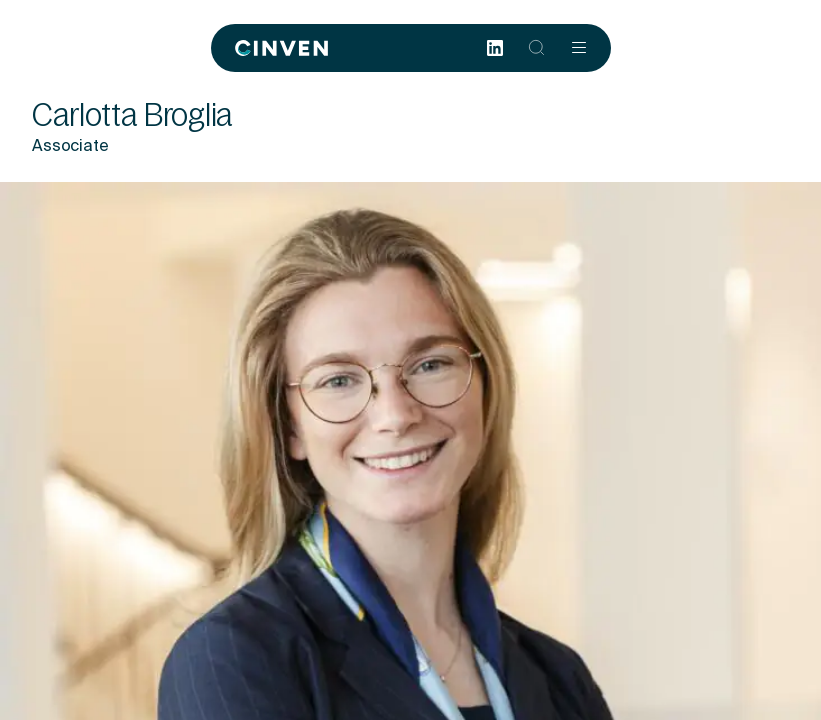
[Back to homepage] (281, 48)
